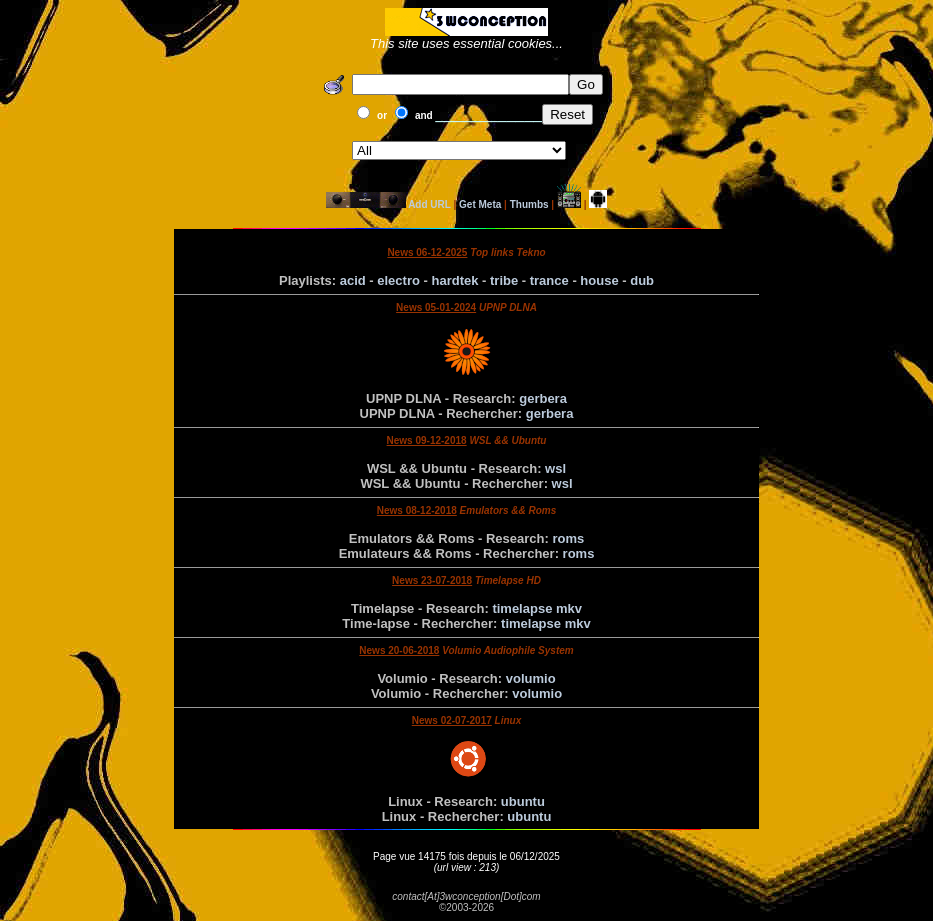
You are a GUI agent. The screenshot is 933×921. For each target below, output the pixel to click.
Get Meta (480, 204)
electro (398, 280)
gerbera (543, 398)
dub (642, 280)
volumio (531, 678)
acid (353, 280)
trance (549, 280)
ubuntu (523, 801)
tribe (504, 280)
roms (568, 538)
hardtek (454, 280)
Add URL (429, 204)
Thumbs (529, 204)
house (599, 280)
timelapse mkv (537, 608)
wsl (555, 468)
